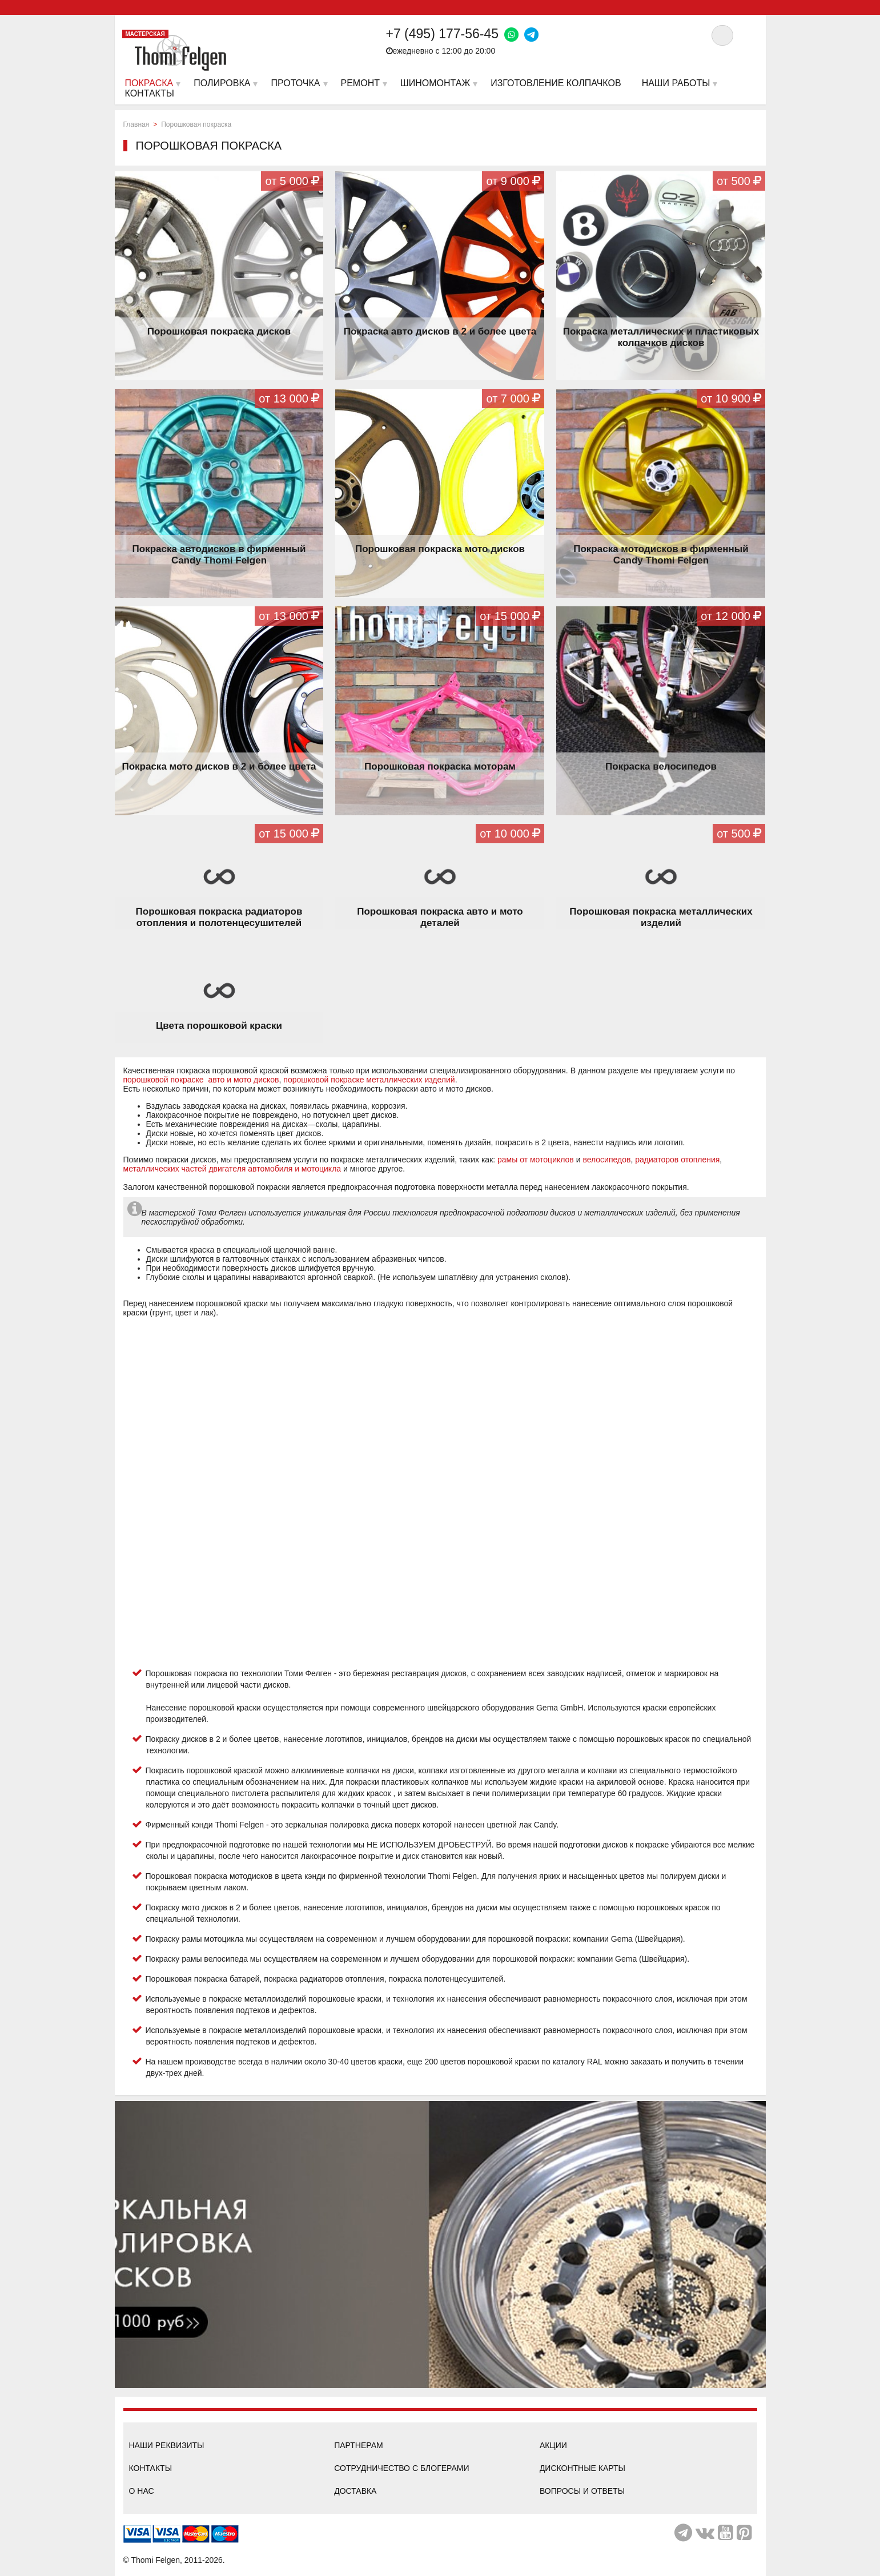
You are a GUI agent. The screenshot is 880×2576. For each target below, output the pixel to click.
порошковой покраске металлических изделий (369, 1079)
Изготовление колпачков (556, 83)
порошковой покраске (164, 1079)
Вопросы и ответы (582, 2491)
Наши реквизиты (166, 2445)
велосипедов (606, 1159)
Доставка (355, 2491)
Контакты (150, 2468)
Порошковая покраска (196, 124)
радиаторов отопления (677, 1159)
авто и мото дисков (242, 1079)
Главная (136, 124)
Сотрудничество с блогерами (401, 2468)
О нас (141, 2491)
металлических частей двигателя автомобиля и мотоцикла (232, 1168)
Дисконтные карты (582, 2468)
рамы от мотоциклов (535, 1159)
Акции (553, 2445)
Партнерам (358, 2445)
